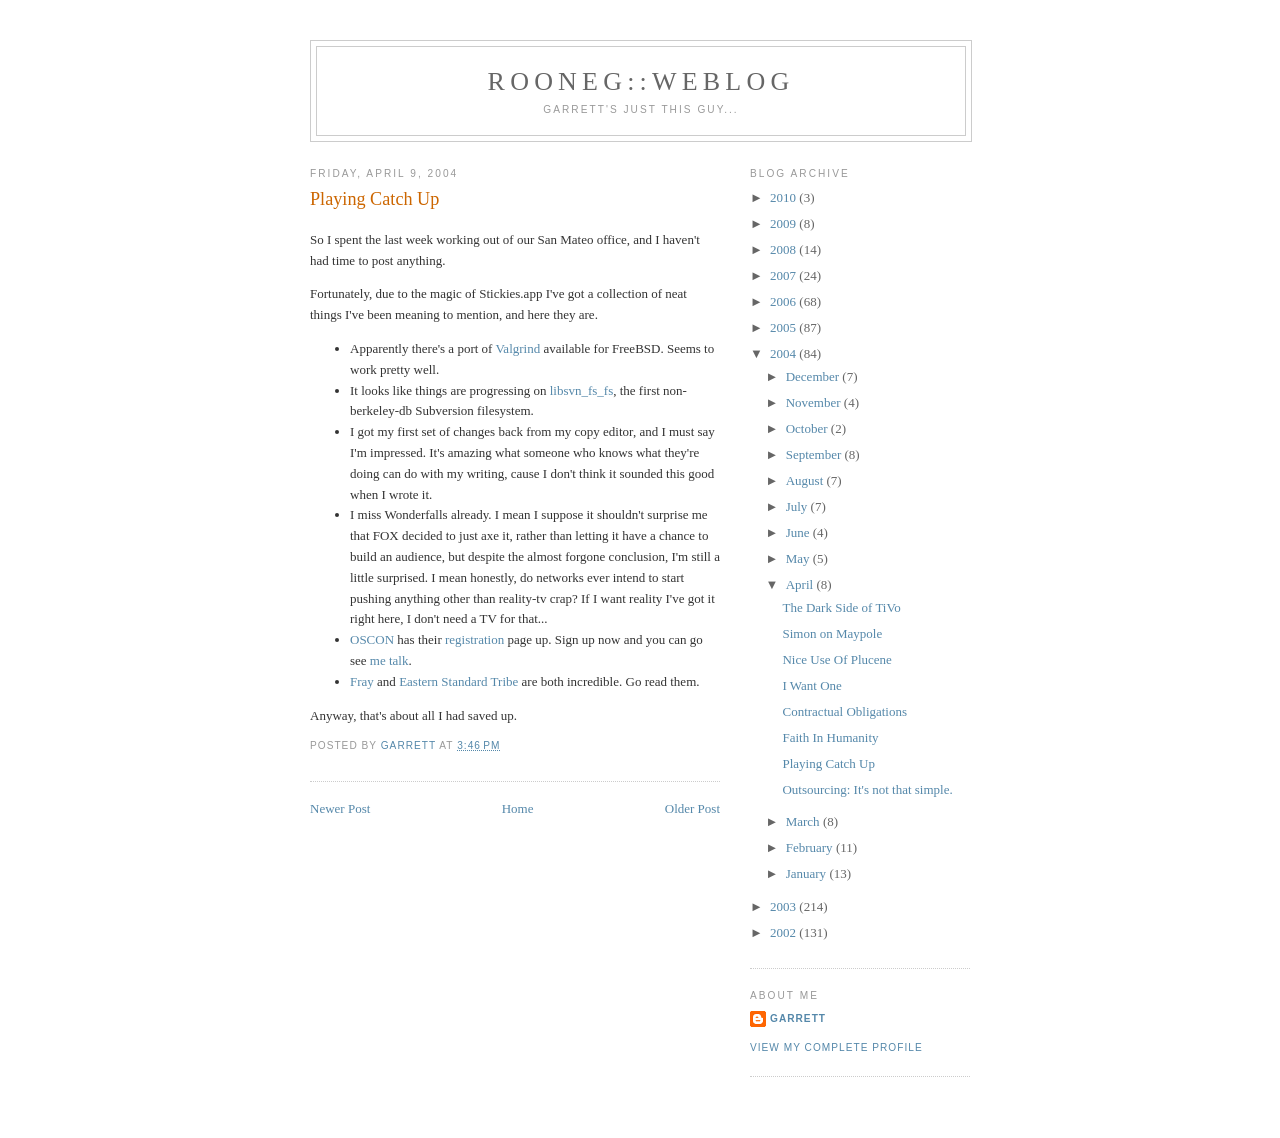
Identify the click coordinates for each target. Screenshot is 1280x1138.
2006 (784, 301)
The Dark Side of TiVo (841, 607)
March (804, 821)
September (815, 454)
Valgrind (517, 348)
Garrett (798, 1018)
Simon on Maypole (832, 633)
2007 (784, 275)
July (798, 506)
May (799, 558)
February (811, 847)
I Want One (811, 685)
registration (474, 639)
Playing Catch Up (828, 763)
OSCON (372, 639)
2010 (784, 197)
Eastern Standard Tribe (458, 681)
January (808, 873)
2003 (784, 906)
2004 (784, 353)
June (799, 532)
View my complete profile (836, 1047)
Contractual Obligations (844, 711)
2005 (784, 327)
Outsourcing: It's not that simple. (867, 789)
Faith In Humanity (830, 737)
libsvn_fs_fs (582, 390)
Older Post (692, 808)
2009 (784, 223)
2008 (784, 249)
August (806, 480)
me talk (389, 660)
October (808, 428)
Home (518, 808)
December (814, 376)
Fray (362, 681)
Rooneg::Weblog (641, 81)
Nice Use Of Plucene (836, 659)
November (815, 402)
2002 (784, 932)
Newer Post (340, 808)
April (801, 584)
